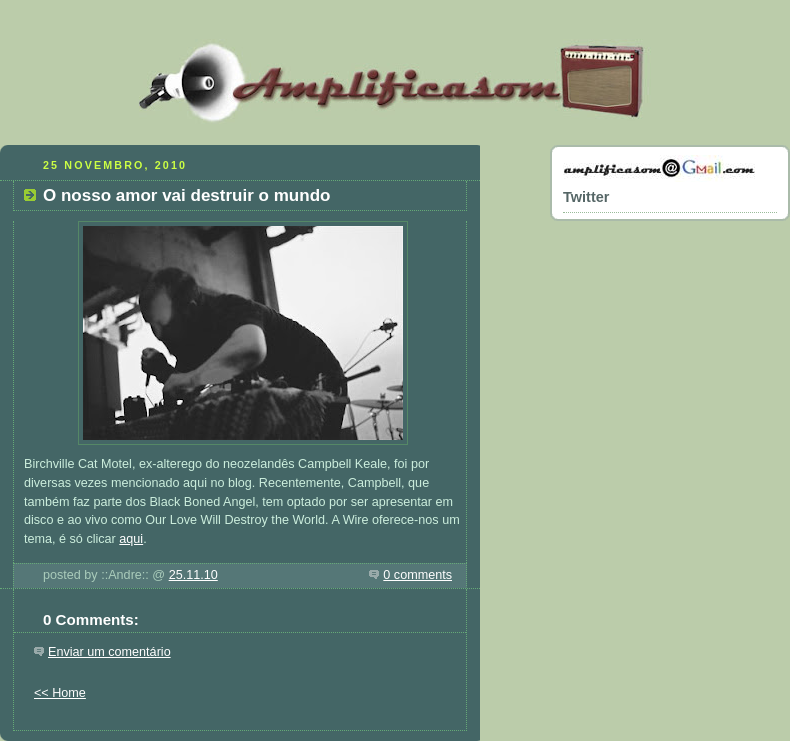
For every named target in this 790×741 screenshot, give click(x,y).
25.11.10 (193, 575)
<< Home (60, 693)
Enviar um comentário (109, 652)
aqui (131, 539)
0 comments (417, 575)
